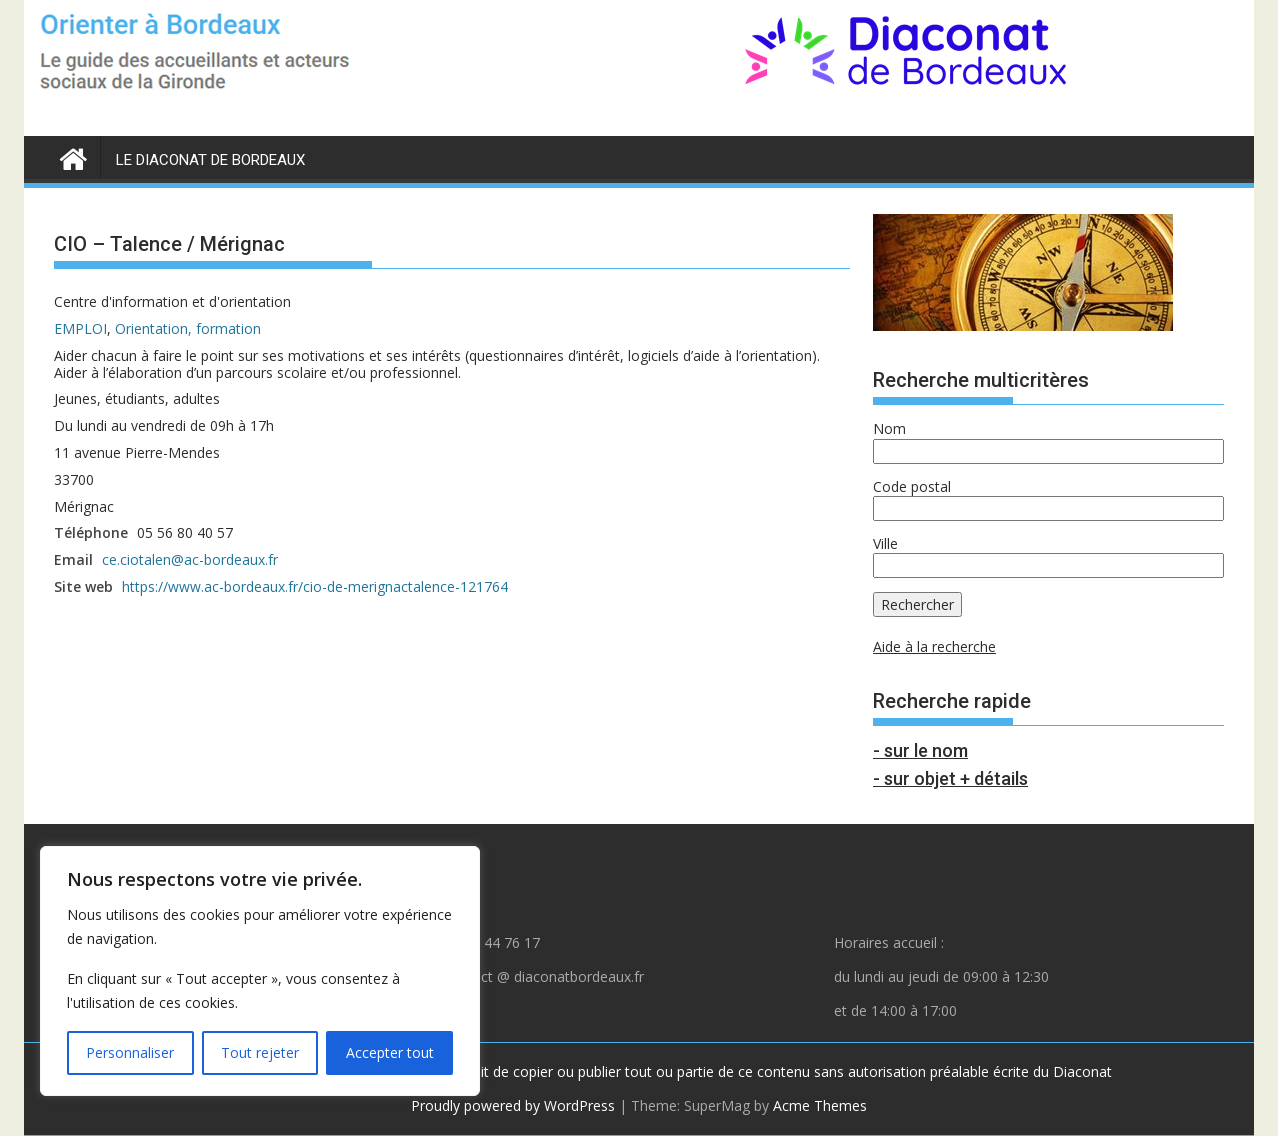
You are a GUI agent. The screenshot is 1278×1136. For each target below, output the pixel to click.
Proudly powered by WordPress (513, 1105)
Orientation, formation (188, 328)
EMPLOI (80, 328)
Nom (889, 428)
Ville (885, 543)
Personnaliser (130, 1052)
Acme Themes (820, 1105)
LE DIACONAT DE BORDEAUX (210, 160)
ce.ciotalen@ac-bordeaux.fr (190, 559)
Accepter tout (390, 1052)
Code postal (912, 486)
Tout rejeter (260, 1052)
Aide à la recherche (934, 646)
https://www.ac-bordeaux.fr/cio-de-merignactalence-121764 (315, 586)
